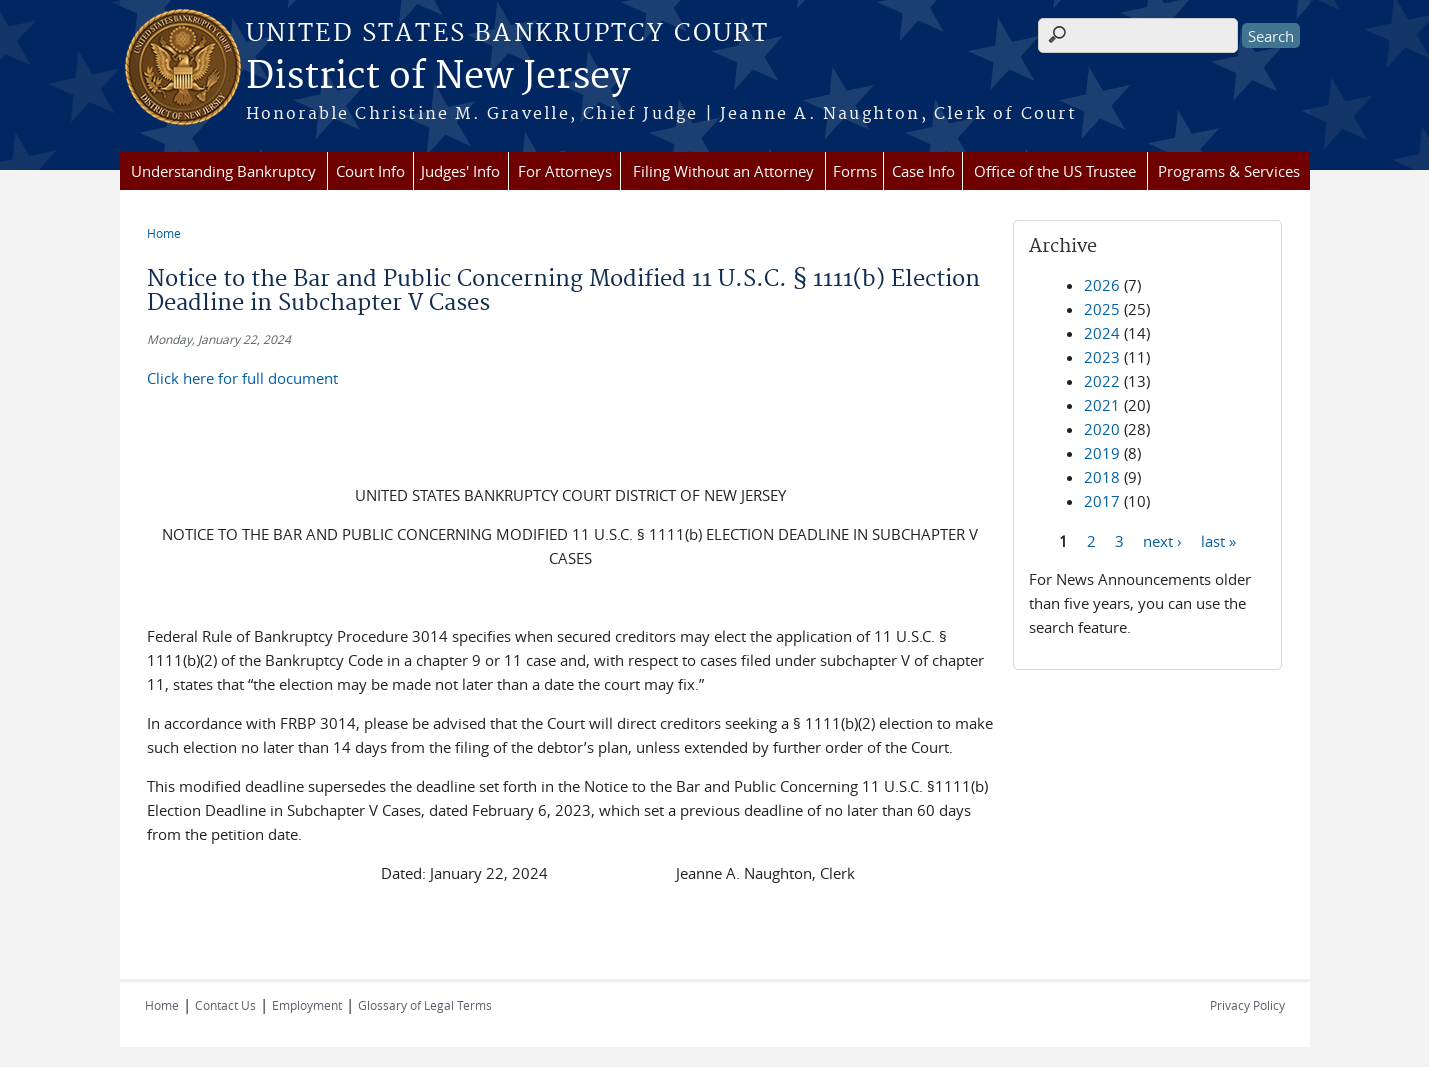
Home (164, 233)
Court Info (370, 171)
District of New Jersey (438, 77)
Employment (307, 1005)
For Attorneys (565, 171)
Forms (855, 171)
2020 (1102, 429)
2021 (1102, 405)
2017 (1102, 501)
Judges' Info (460, 171)
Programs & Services (1229, 171)
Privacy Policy (1247, 1005)
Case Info (923, 171)
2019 (1102, 453)
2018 (1102, 477)
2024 (1102, 333)
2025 (1102, 309)
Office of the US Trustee (1055, 171)
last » (1218, 540)
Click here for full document (242, 378)
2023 (1102, 357)
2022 (1102, 381)
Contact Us (225, 1005)
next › (1162, 540)
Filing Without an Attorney (723, 171)
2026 (1102, 285)
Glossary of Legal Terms (425, 1005)
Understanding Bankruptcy (223, 171)
